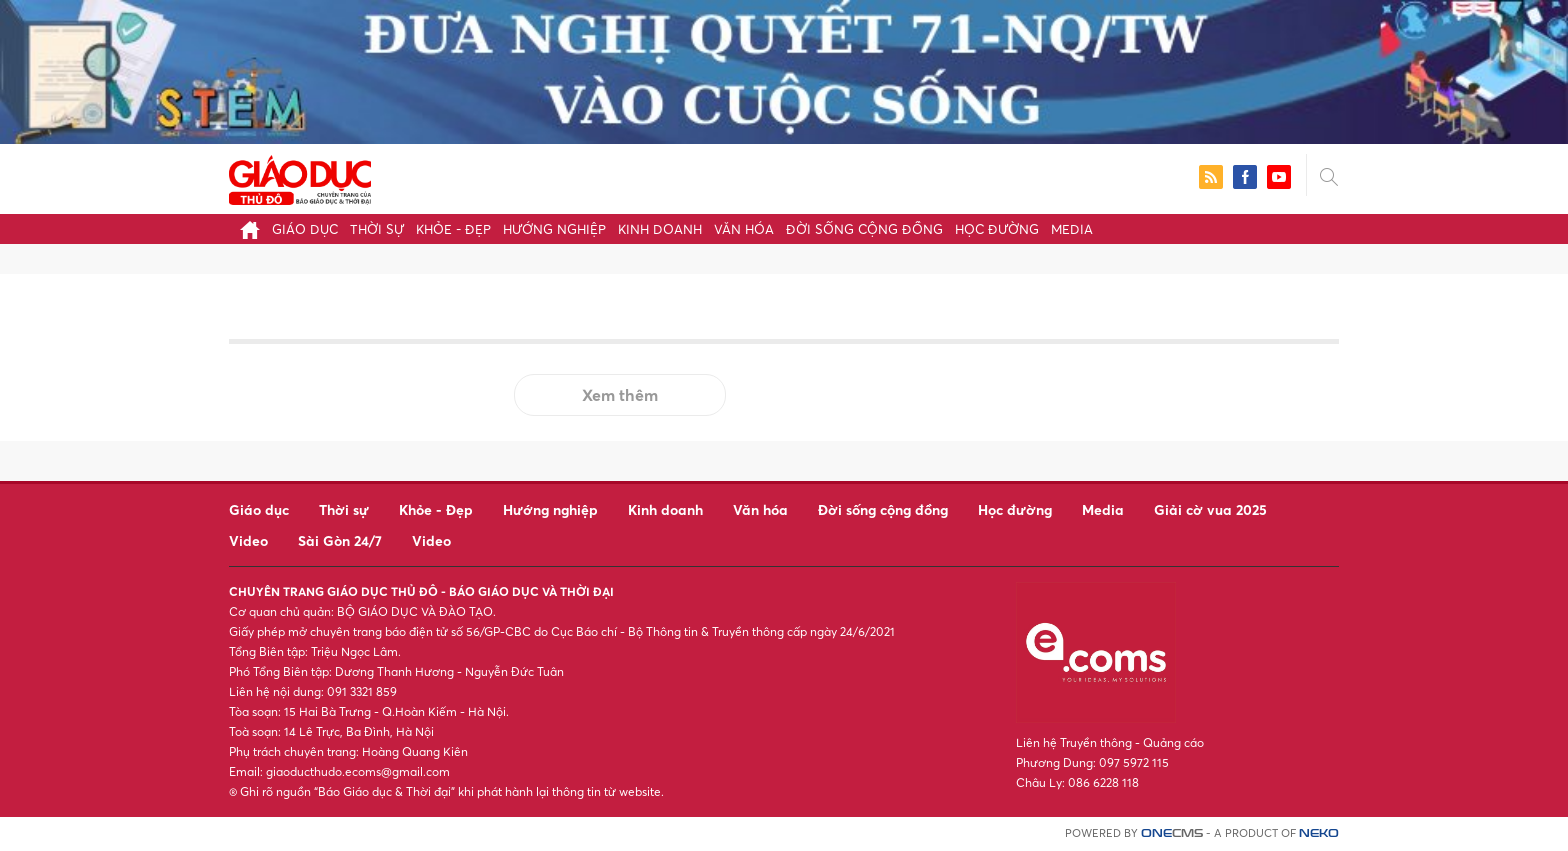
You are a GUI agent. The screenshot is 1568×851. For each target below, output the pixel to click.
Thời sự (377, 229)
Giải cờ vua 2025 (1210, 509)
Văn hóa (744, 229)
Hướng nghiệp (554, 229)
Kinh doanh (660, 229)
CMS (1172, 833)
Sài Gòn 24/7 (340, 540)
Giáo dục (305, 229)
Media (1072, 229)
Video (248, 540)
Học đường (997, 229)
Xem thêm (620, 395)
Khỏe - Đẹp (453, 229)
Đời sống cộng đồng (864, 229)
